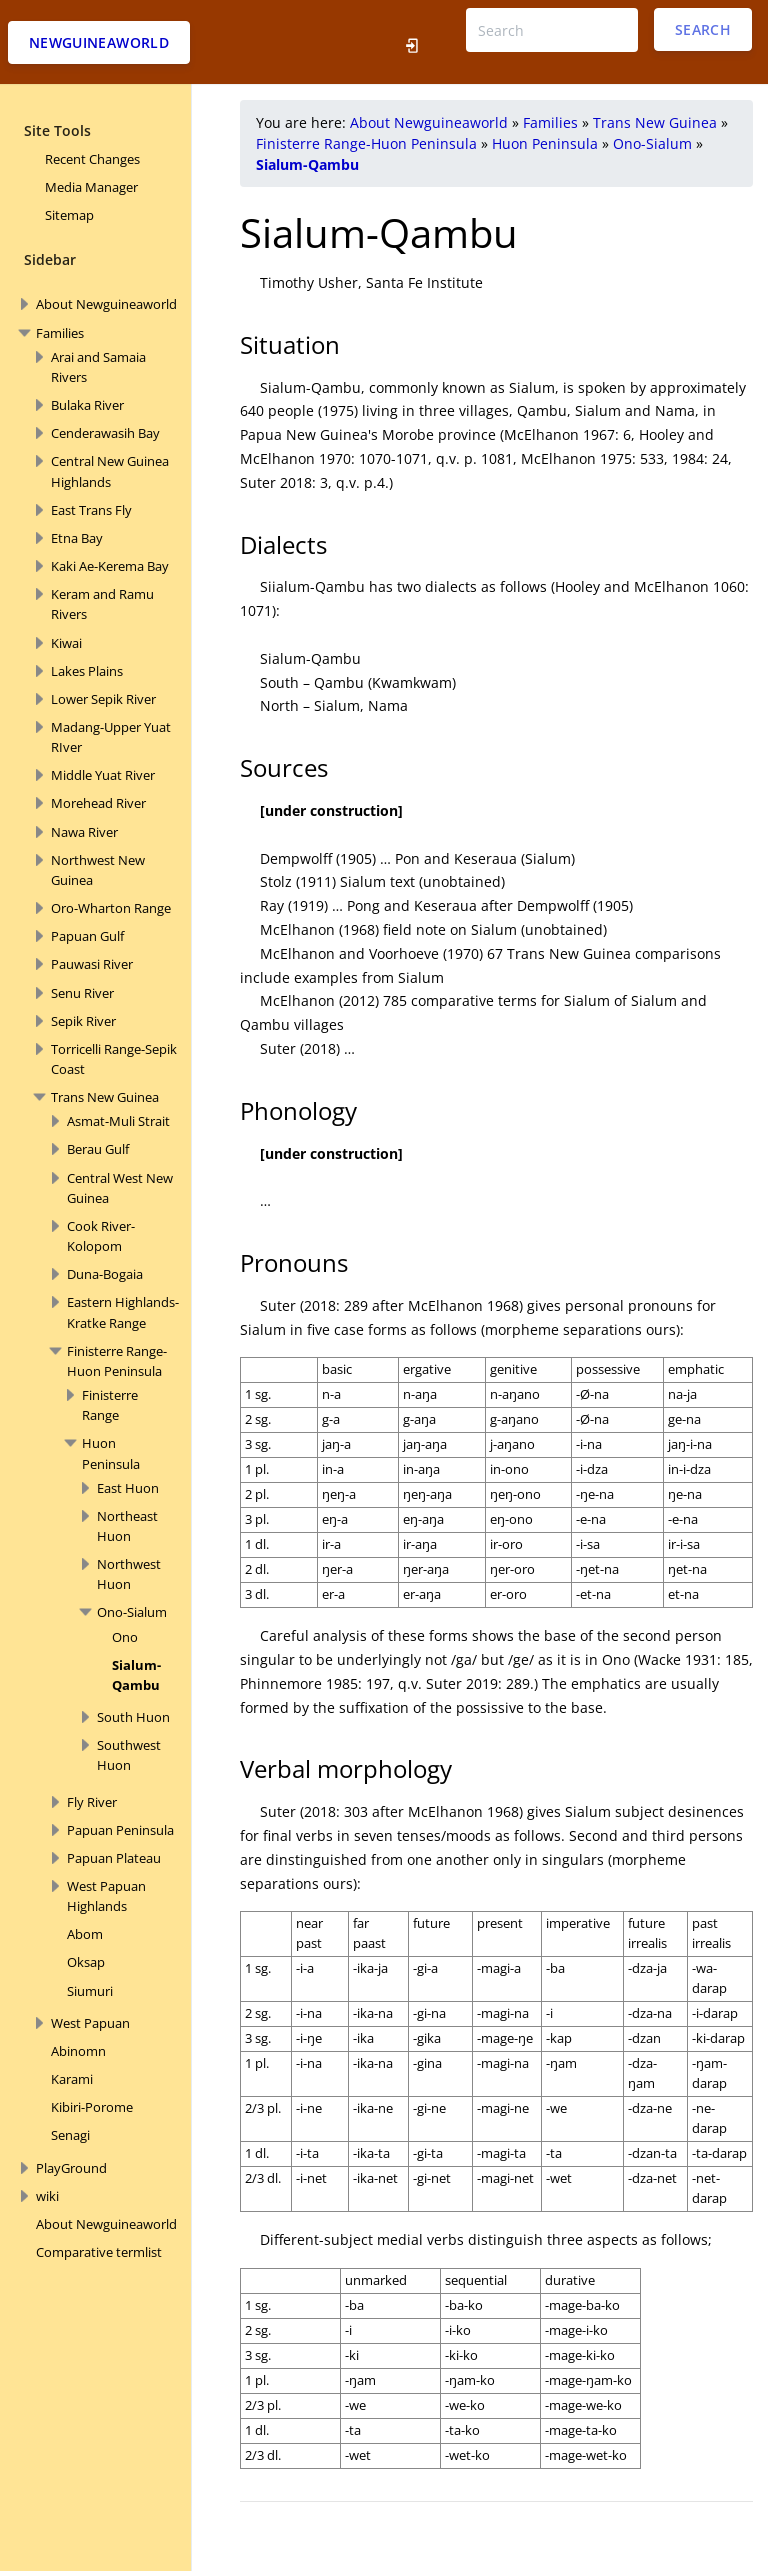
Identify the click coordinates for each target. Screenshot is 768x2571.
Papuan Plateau (114, 1858)
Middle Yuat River (103, 775)
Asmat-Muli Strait (118, 1121)
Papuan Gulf (87, 936)
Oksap (86, 1962)
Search (703, 29)
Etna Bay (77, 538)
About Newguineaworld (106, 304)
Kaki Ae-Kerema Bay (110, 566)
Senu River (82, 993)
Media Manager (91, 187)
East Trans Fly (91, 510)
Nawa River (84, 832)
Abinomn (78, 2051)
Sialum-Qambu (307, 164)
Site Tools (57, 130)
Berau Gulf (98, 1149)
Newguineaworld (99, 42)
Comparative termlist (99, 2252)
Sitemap (69, 215)
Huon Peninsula (545, 143)
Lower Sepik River (103, 699)
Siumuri (90, 1991)
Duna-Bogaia (105, 1274)
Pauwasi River (92, 964)
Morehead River (98, 803)
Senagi (70, 2135)
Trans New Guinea (105, 1097)
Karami (72, 2079)
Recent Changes (92, 159)
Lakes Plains (87, 671)
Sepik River (83, 1021)
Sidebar (50, 259)
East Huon (128, 1488)
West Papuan (90, 2023)
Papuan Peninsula (120, 1830)
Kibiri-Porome (92, 2107)
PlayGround (71, 2168)
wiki (47, 2196)
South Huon (133, 1717)
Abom (85, 1934)
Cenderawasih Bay (105, 433)
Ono (125, 1637)
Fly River (92, 1802)
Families (60, 333)
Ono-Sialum (132, 1612)
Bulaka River (87, 405)
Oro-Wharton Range (111, 908)
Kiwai (66, 643)
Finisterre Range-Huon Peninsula (366, 143)
